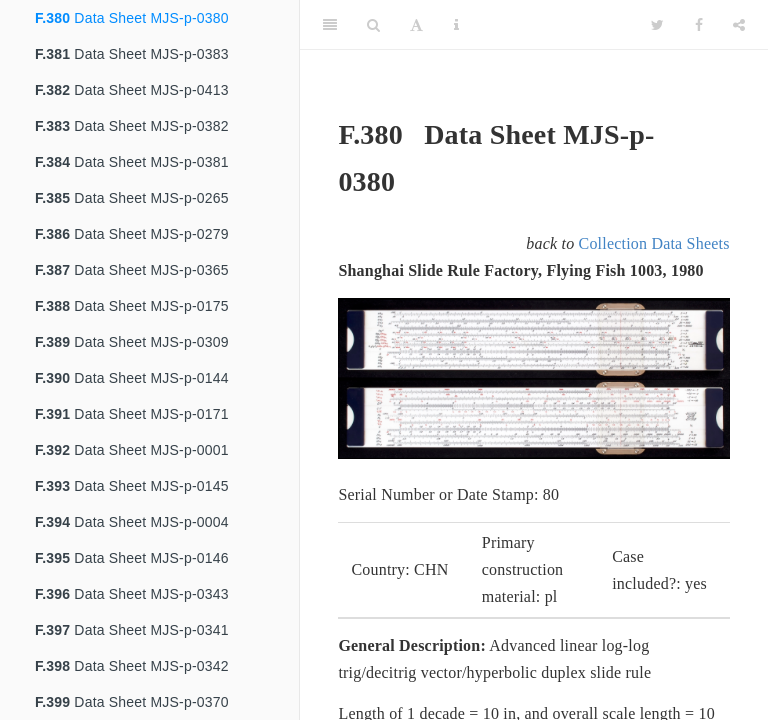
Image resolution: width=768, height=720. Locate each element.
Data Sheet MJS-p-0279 (132, 234)
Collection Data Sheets (654, 243)
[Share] (739, 25)
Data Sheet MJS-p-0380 (132, 18)
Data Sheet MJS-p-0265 (132, 198)
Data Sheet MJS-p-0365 (132, 270)
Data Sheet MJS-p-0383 (132, 54)
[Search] (373, 25)
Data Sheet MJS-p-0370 (132, 702)
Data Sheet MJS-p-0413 (132, 90)
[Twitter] (657, 25)
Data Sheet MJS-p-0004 (132, 522)
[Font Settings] (416, 25)
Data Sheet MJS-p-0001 (132, 450)
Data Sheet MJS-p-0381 (132, 162)
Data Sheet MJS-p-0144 (132, 378)
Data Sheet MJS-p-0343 (132, 594)
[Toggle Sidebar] (330, 25)
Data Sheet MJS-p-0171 (132, 414)
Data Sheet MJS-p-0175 (132, 306)
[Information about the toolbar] (456, 25)
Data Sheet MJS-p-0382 (132, 126)
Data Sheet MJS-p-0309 (132, 342)
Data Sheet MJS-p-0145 (132, 486)
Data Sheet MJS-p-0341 (132, 630)
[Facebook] (699, 25)
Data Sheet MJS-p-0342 (132, 666)
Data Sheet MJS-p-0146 (132, 558)
